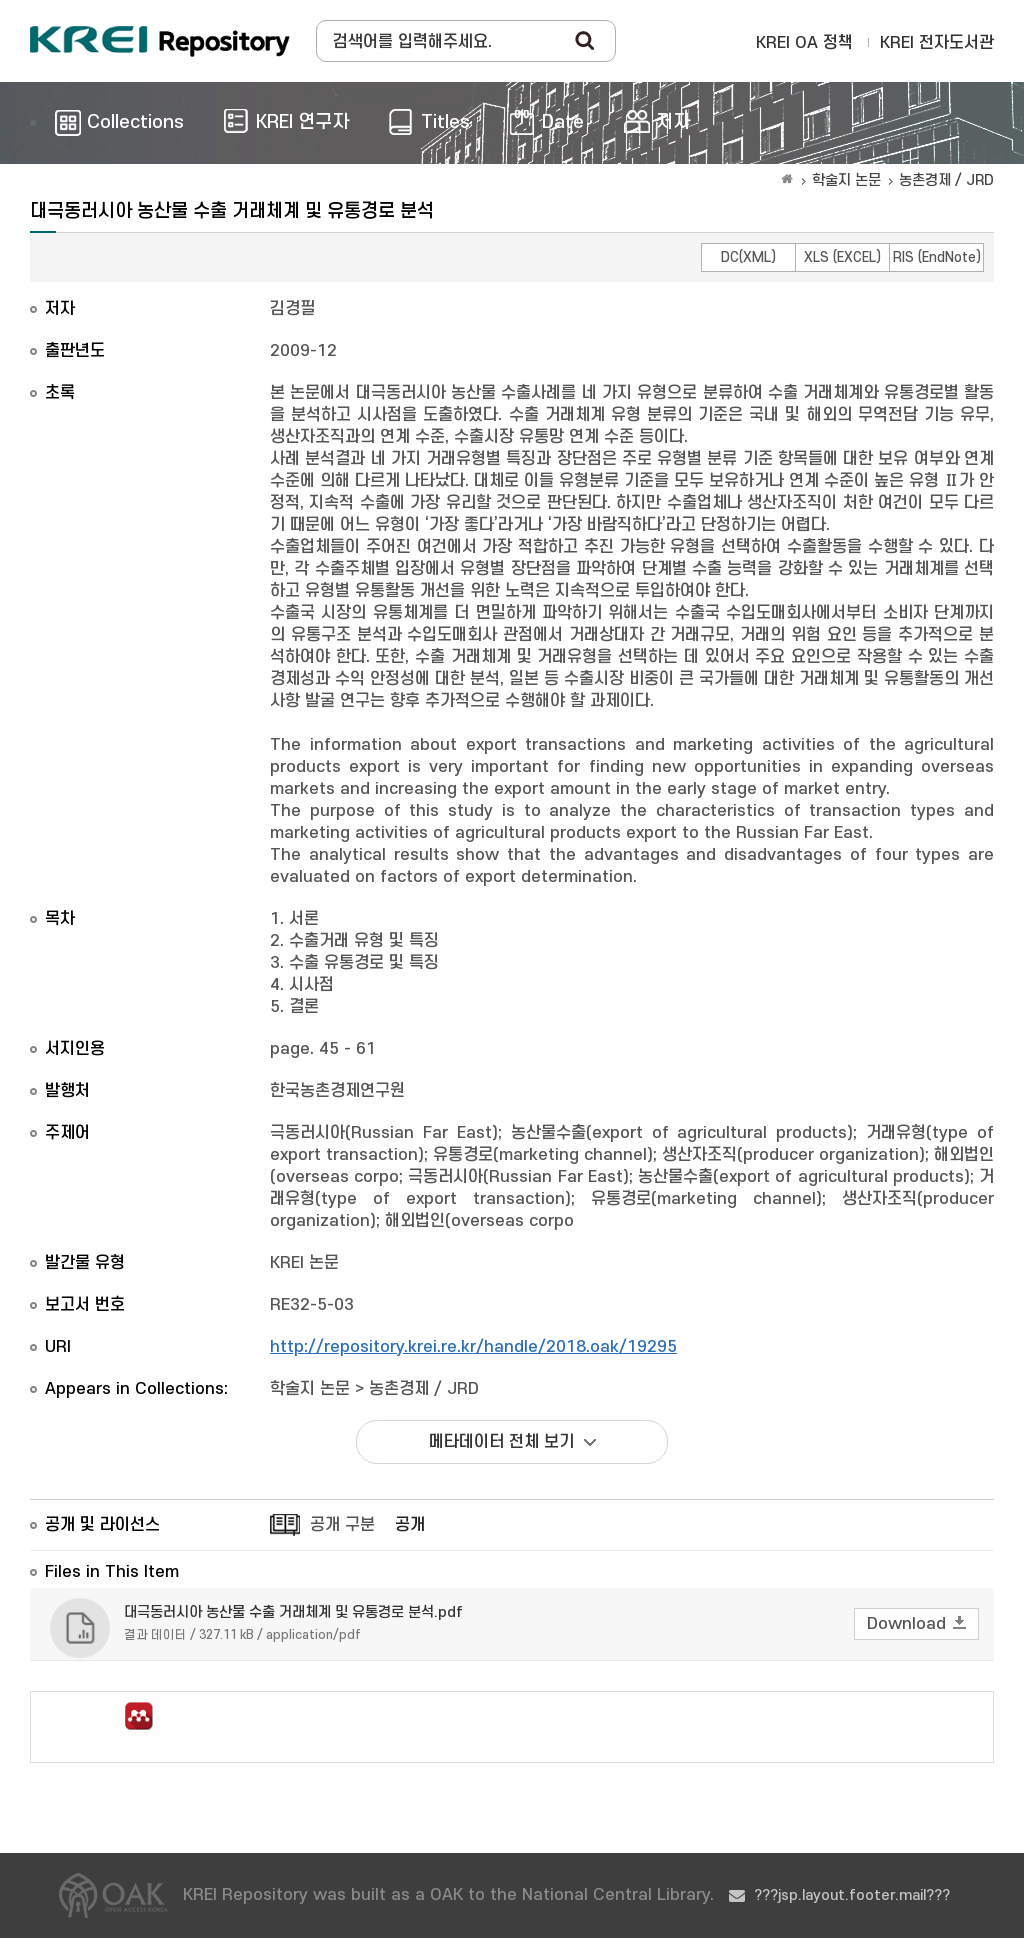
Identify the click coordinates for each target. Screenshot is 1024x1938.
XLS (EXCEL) (842, 257)
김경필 (292, 309)
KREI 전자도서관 (937, 43)
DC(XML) (748, 257)
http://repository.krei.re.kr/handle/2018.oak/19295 (473, 1347)
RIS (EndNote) (937, 257)
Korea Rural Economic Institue (160, 41)
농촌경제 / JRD (946, 180)
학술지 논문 (846, 180)
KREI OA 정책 (804, 43)
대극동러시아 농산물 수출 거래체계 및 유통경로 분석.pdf (293, 1612)
